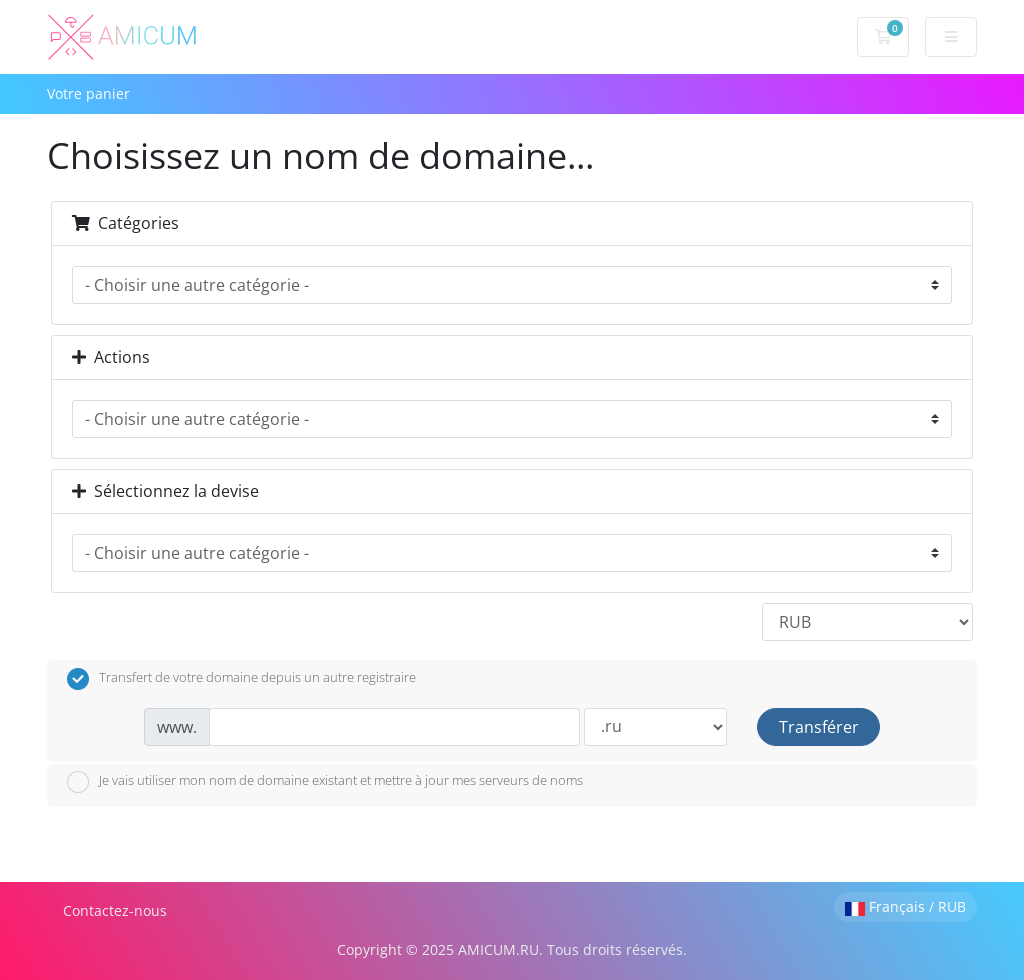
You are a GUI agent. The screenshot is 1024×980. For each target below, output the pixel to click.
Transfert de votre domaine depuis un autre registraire (241, 679)
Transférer (819, 727)
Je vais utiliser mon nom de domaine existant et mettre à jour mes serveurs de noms (325, 782)
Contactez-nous (115, 910)
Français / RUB (905, 906)
